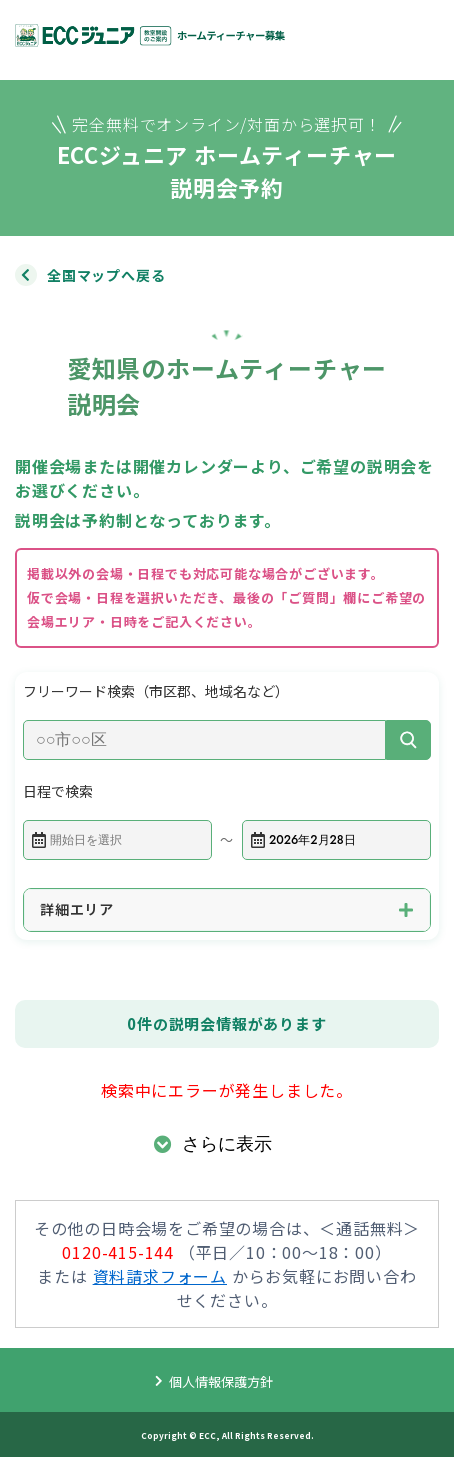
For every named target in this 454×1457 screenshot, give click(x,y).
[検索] (408, 740)
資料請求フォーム (160, 1276)
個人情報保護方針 (221, 1381)
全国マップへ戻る (106, 275)
